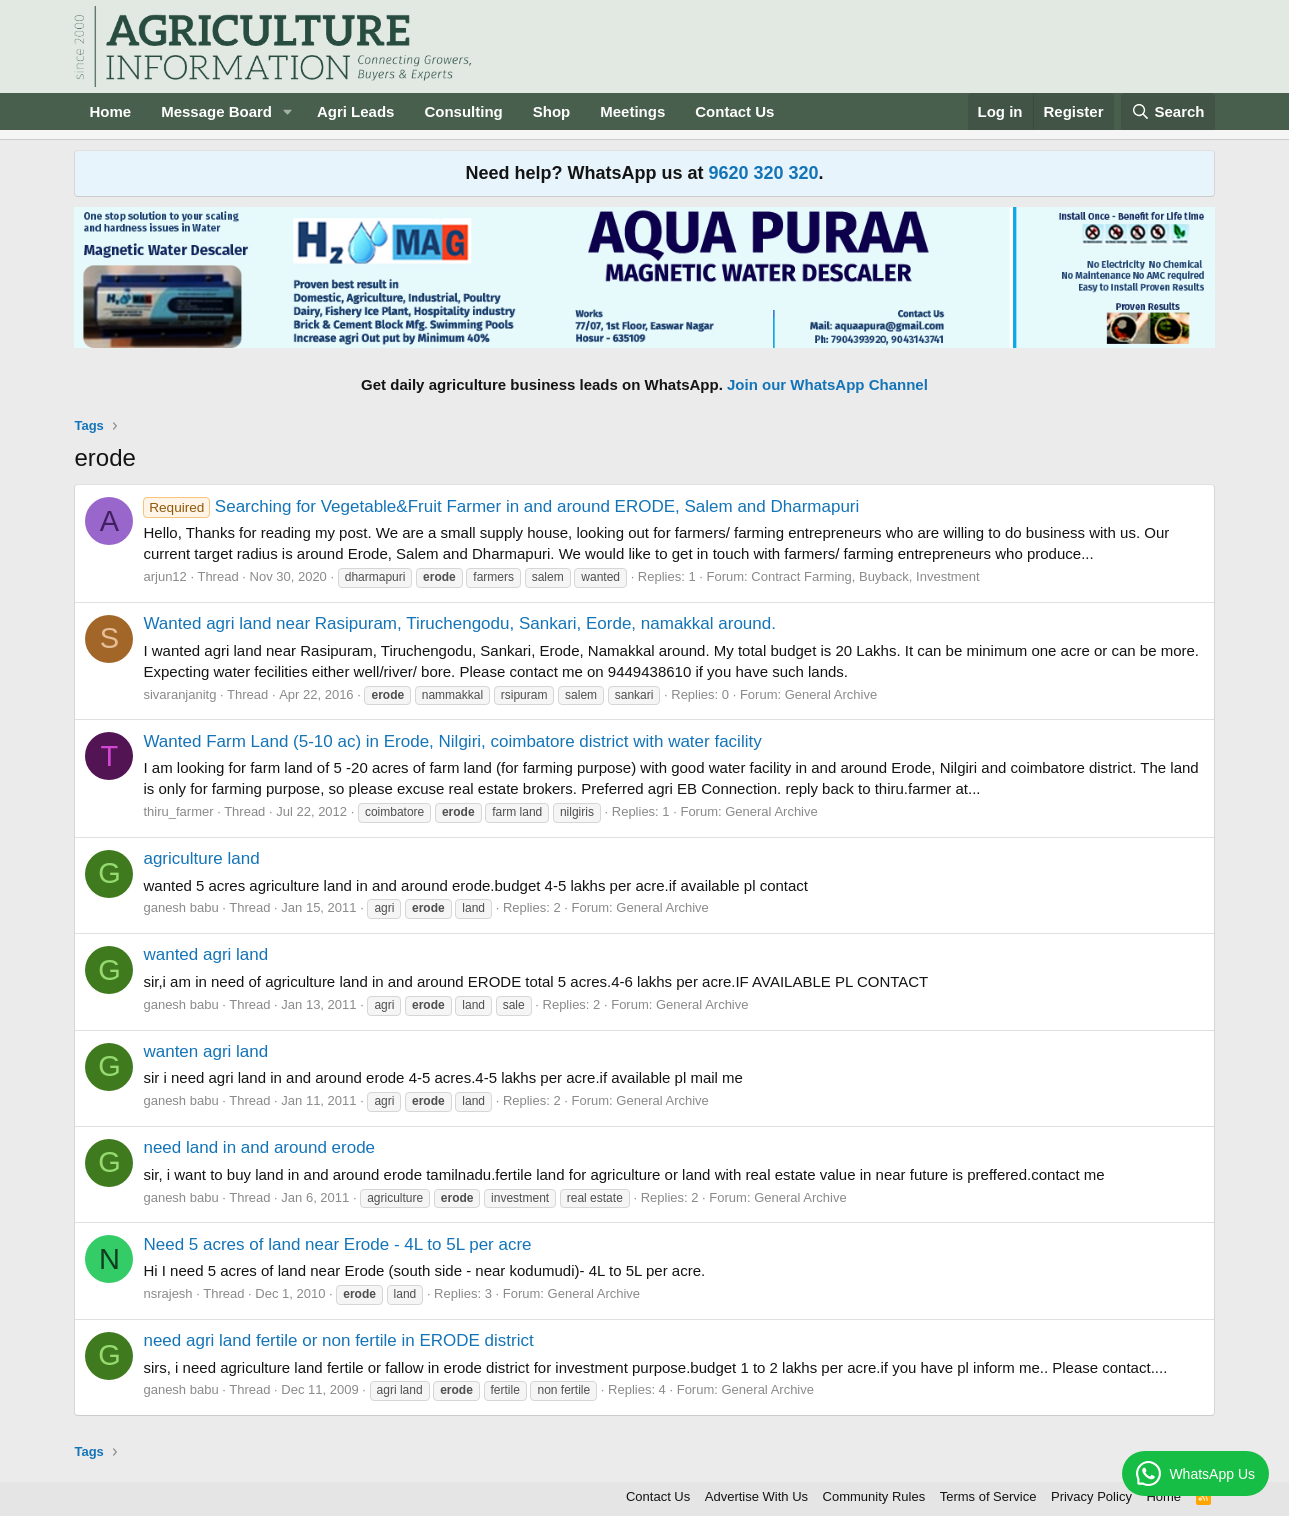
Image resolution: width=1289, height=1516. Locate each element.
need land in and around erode (259, 1147)
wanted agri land (205, 954)
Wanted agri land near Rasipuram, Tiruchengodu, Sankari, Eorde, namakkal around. (459, 623)
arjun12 (164, 576)
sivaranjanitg (179, 694)
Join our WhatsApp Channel (827, 384)
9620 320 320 (763, 173)
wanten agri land (205, 1051)
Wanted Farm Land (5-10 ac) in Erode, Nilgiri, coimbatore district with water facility (452, 741)
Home (110, 111)
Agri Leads (356, 111)
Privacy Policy (1091, 1496)
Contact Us (734, 111)
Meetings (632, 111)
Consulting (463, 111)
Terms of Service (988, 1496)
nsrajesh (167, 1293)
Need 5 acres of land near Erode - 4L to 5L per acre (337, 1244)
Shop (552, 111)
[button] (288, 111)
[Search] (1168, 111)
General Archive (831, 694)
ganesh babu (180, 907)
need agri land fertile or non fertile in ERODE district (338, 1340)
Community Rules (874, 1496)
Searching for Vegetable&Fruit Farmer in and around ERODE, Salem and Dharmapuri (501, 506)
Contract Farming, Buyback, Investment (865, 576)
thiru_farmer (178, 811)
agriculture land (201, 858)
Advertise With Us (756, 1496)
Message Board (216, 111)
